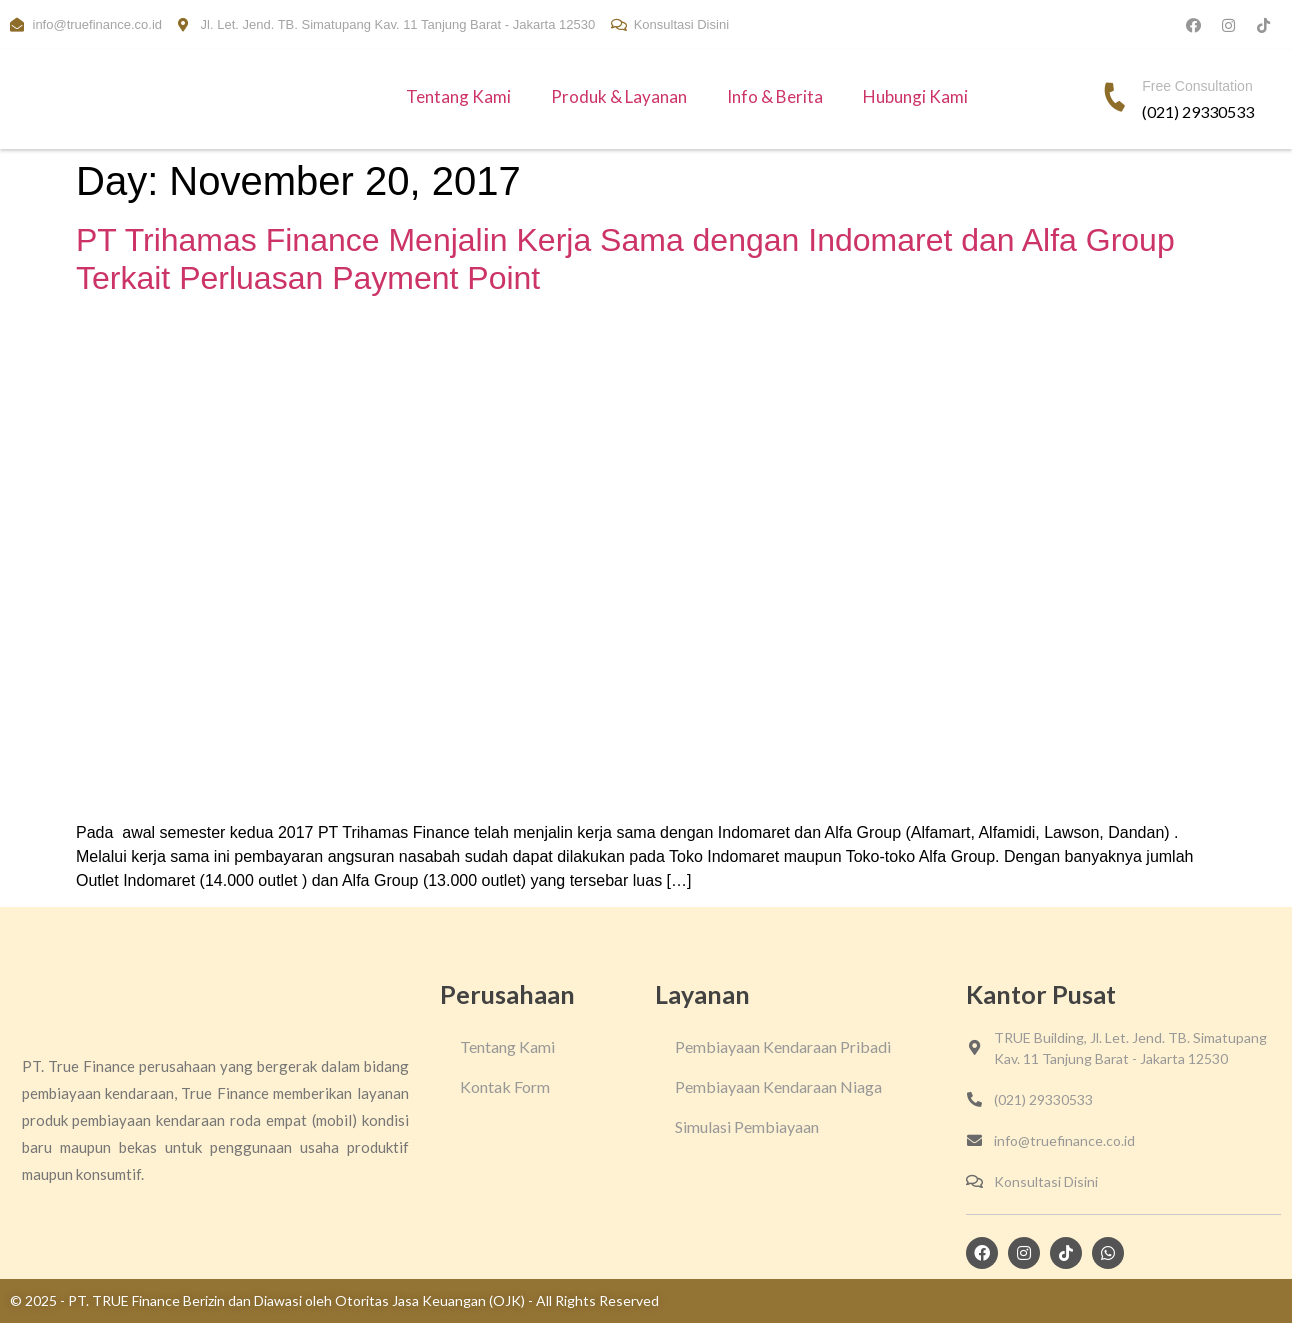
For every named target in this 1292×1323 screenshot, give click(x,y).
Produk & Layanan (619, 96)
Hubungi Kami (915, 96)
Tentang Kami (458, 96)
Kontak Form (505, 1086)
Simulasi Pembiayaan (747, 1126)
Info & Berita (775, 96)
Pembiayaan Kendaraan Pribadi (783, 1046)
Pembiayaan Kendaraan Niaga (778, 1086)
